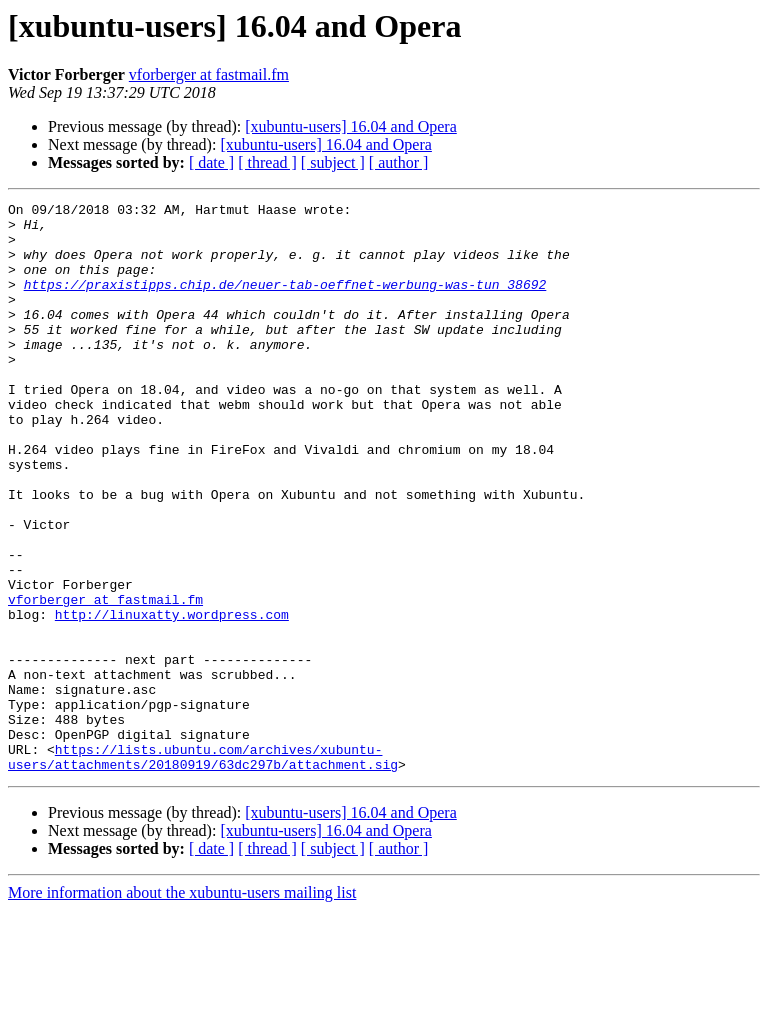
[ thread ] (267, 162)
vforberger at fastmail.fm (209, 74)
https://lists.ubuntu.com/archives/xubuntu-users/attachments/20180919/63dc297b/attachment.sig (203, 869)
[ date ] (211, 162)
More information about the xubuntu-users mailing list (182, 1006)
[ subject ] (333, 162)
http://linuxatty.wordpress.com (172, 698)
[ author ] (399, 162)
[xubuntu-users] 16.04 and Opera (351, 126)
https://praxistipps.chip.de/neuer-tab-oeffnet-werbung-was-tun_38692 (285, 302)
